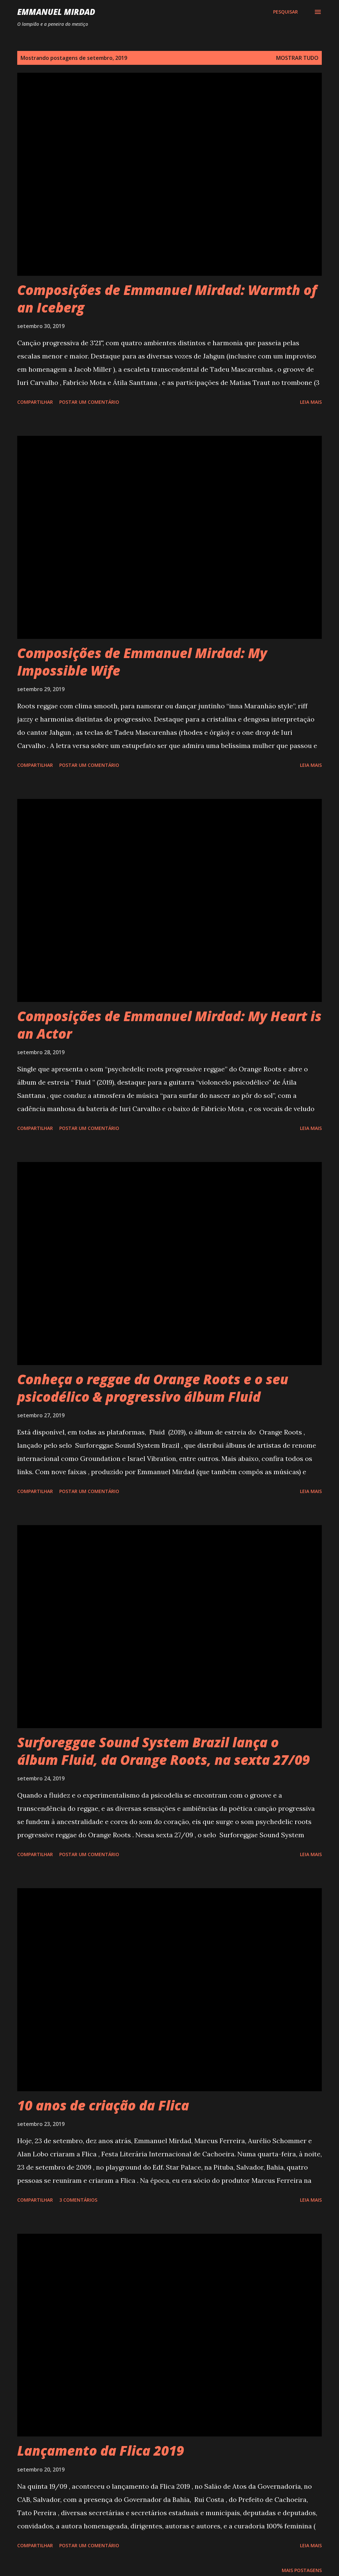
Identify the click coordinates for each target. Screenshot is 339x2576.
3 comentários (78, 2200)
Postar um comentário (89, 402)
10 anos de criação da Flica (103, 2105)
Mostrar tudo (297, 58)
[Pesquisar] (285, 12)
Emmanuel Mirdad (56, 11)
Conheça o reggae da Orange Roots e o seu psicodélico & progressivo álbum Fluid (152, 1388)
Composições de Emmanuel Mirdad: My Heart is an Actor (169, 1025)
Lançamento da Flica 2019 (100, 2450)
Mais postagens (302, 2570)
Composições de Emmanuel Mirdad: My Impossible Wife (142, 662)
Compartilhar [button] (35, 402)
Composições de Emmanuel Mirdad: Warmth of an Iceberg (167, 298)
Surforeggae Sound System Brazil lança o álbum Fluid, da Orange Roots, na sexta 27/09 (163, 1751)
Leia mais (311, 402)
